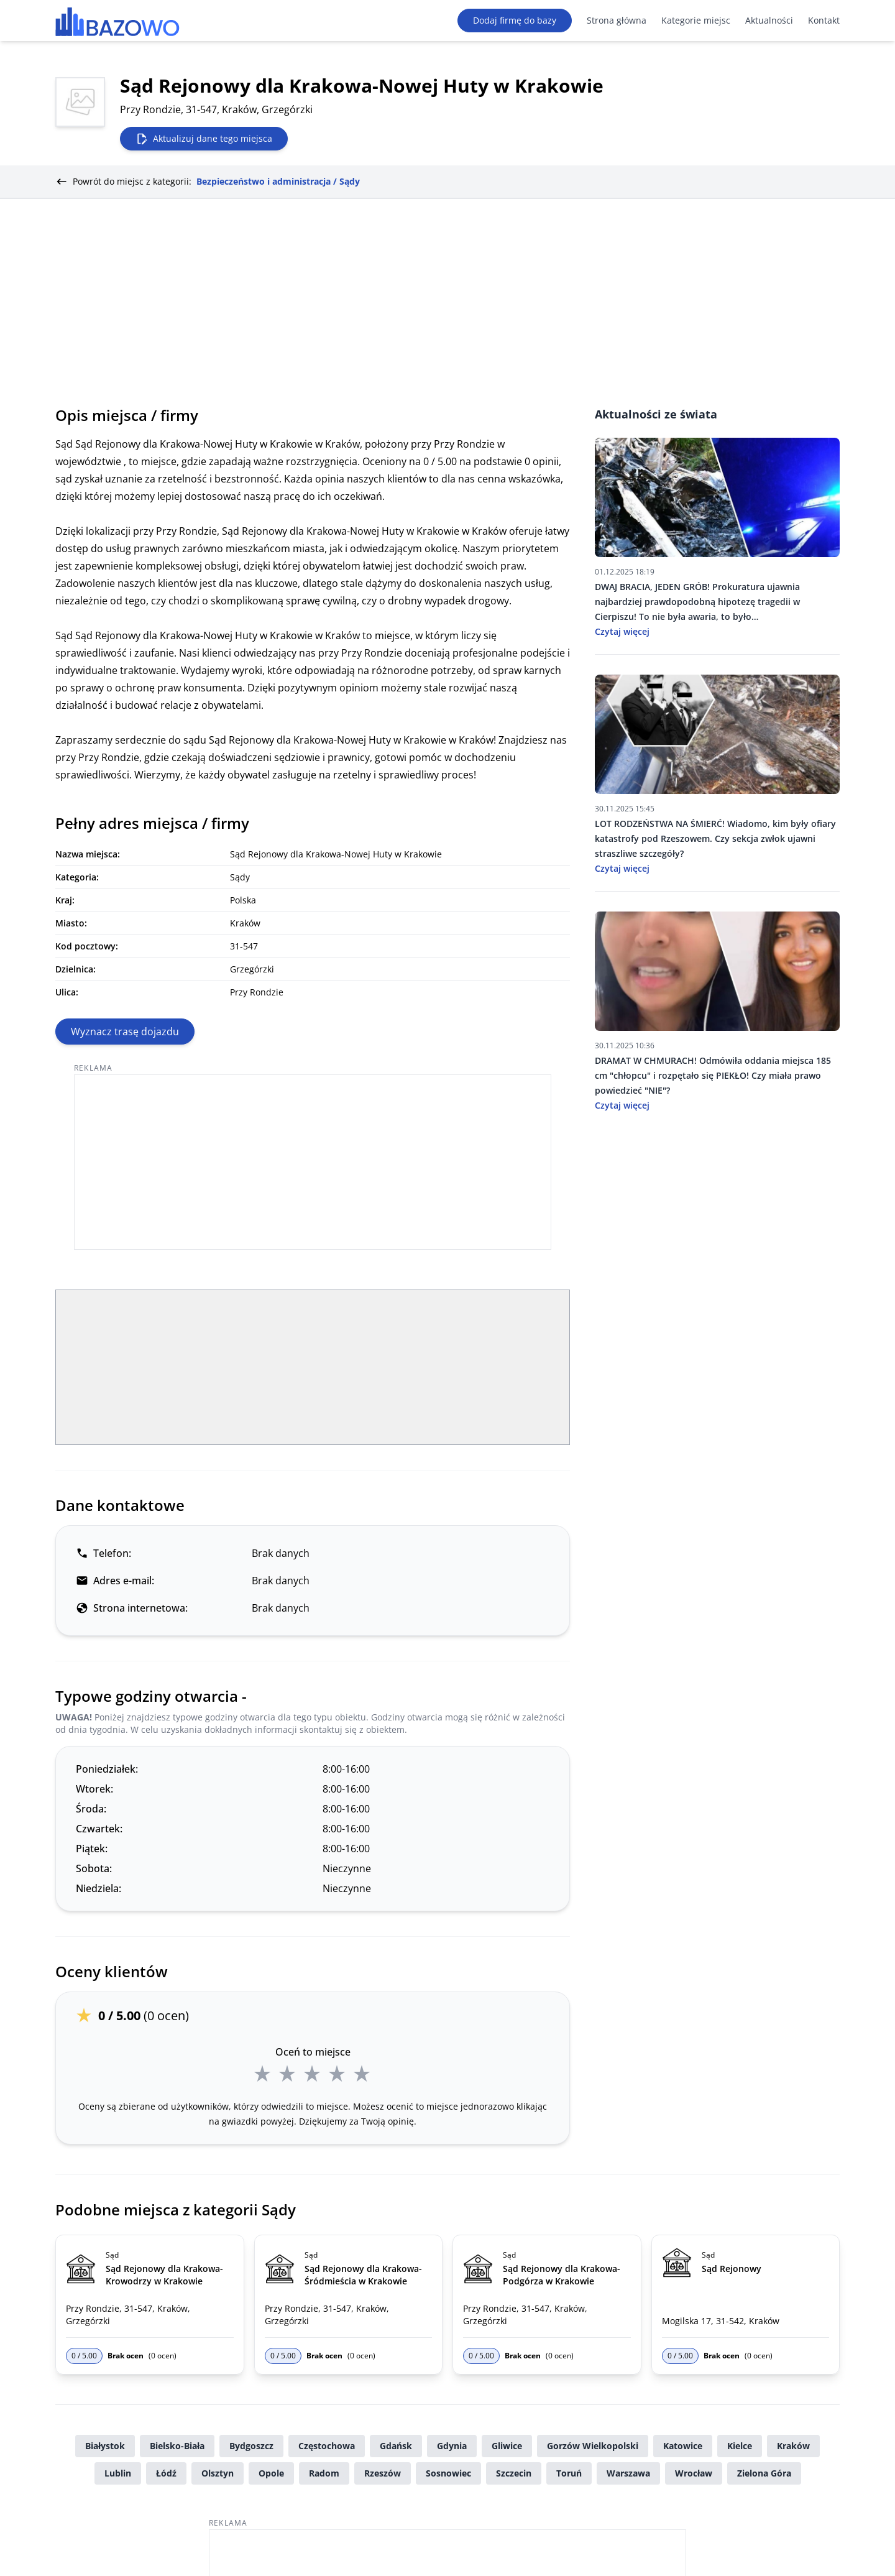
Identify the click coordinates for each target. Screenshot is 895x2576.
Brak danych (281, 1553)
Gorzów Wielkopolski (592, 2446)
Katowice (682, 2446)
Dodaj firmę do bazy (514, 20)
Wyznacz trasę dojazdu (125, 1031)
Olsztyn (217, 2473)
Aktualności (769, 20)
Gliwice (507, 2446)
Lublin (117, 2473)
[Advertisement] (447, 292)
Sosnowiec (448, 2473)
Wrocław (693, 2473)
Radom (324, 2473)
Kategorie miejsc (695, 20)
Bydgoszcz (251, 2446)
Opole (271, 2473)
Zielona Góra (764, 2473)
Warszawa (628, 2473)
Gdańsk (396, 2446)
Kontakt (824, 20)
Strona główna (616, 20)
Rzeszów (382, 2473)
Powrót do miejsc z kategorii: (207, 181)
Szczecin (513, 2473)
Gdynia (452, 2446)
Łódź (166, 2473)
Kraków (793, 2446)
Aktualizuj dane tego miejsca (203, 138)
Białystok (105, 2446)
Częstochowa (326, 2446)
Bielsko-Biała (177, 2446)
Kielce (739, 2446)
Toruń (569, 2473)
